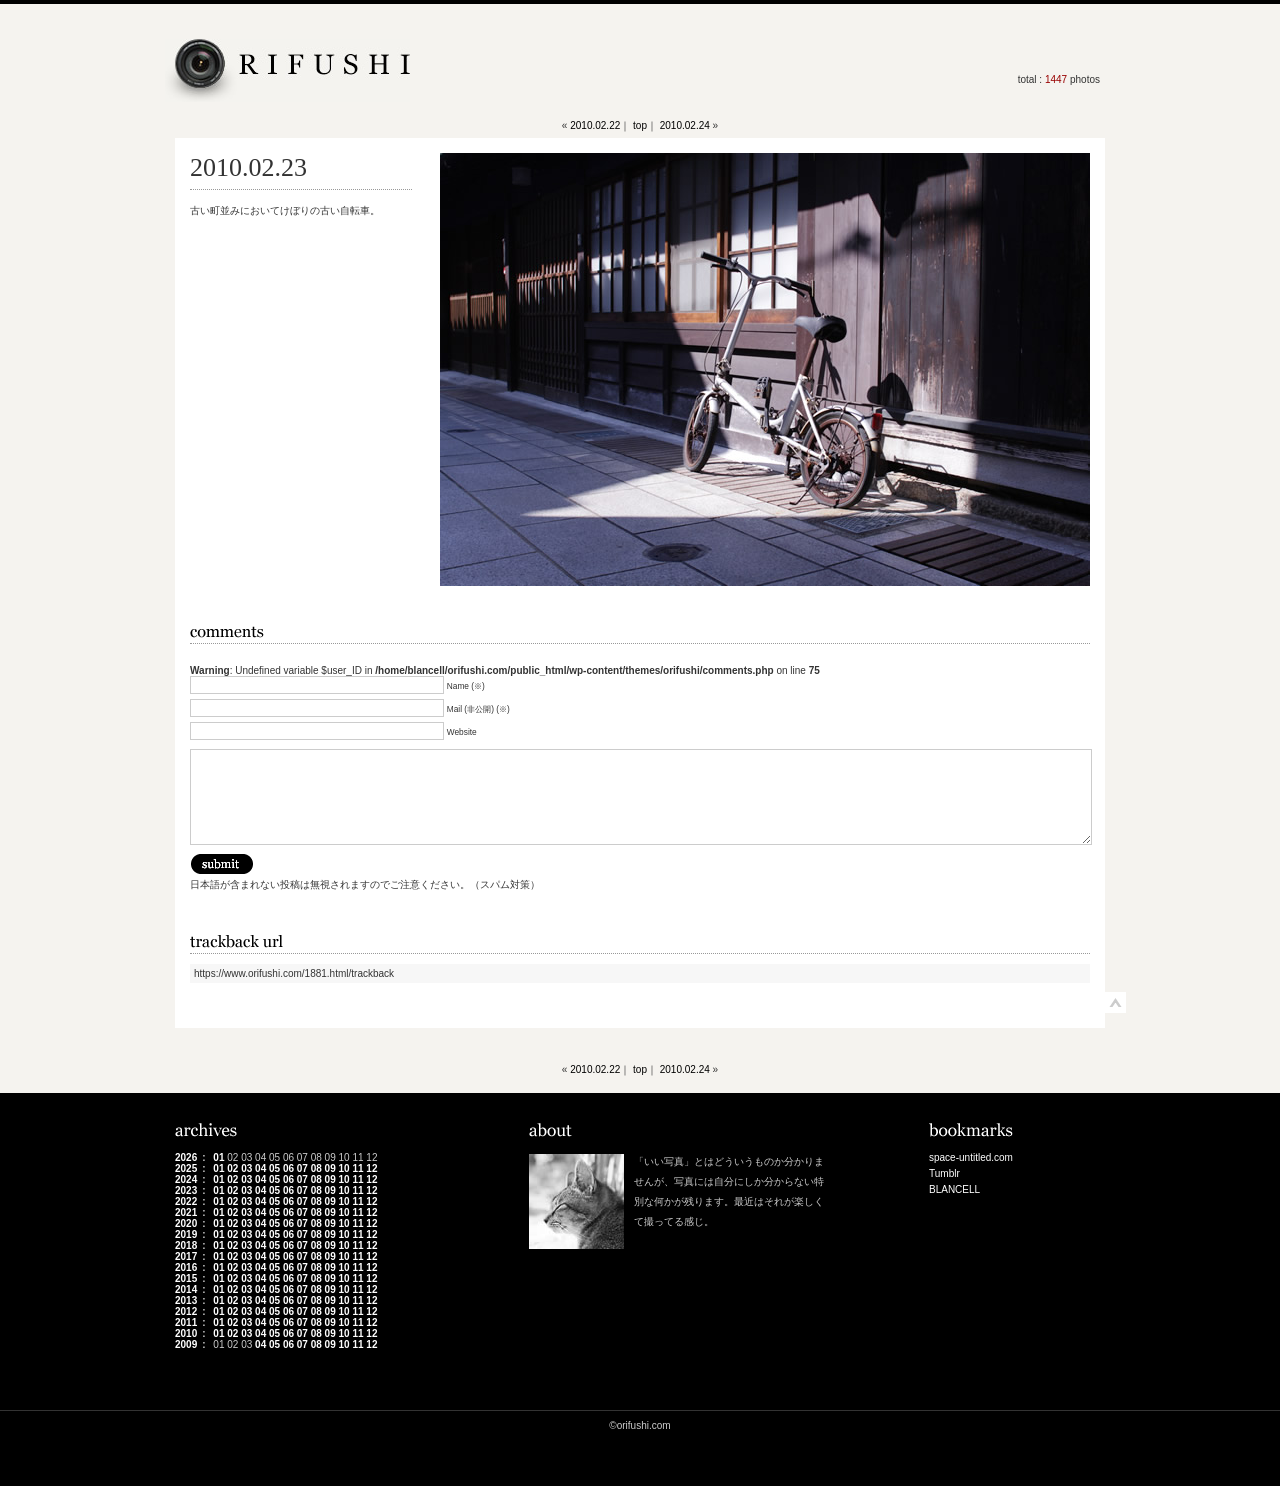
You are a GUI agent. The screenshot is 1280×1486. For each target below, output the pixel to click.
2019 (186, 1234)
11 (357, 1168)
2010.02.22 (595, 125)
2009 (186, 1344)
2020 (186, 1223)
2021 (186, 1212)
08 (316, 1168)
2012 (186, 1311)
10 (344, 1168)
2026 (186, 1157)
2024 (186, 1179)
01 (218, 1157)
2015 (186, 1278)
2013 (186, 1300)
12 (371, 1168)
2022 (186, 1201)
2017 (186, 1256)
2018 (186, 1245)
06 (288, 1168)
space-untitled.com (971, 1157)
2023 (186, 1190)
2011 (186, 1322)
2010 (186, 1333)
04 (260, 1168)
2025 (186, 1168)
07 (302, 1168)
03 (246, 1168)
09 (330, 1168)
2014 (186, 1289)
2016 (186, 1267)
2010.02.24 (685, 125)
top (640, 125)
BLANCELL (954, 1189)
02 (232, 1168)
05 (274, 1168)
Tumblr (944, 1173)
